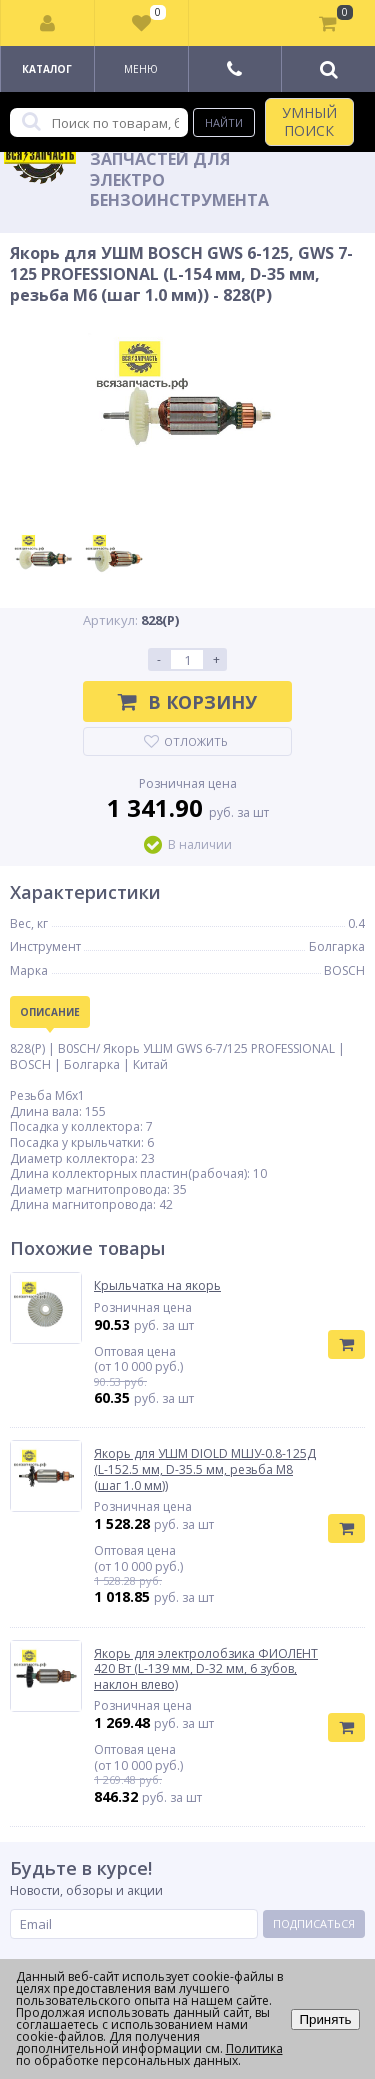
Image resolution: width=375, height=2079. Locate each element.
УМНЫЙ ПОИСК (309, 121)
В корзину (187, 702)
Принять (325, 2019)
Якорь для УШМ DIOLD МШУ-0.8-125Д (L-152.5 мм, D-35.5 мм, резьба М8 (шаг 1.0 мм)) (205, 1469)
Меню (141, 69)
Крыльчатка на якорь (157, 1286)
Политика (254, 2048)
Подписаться (314, 1923)
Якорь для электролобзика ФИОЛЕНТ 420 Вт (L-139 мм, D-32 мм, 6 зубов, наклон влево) (206, 1669)
